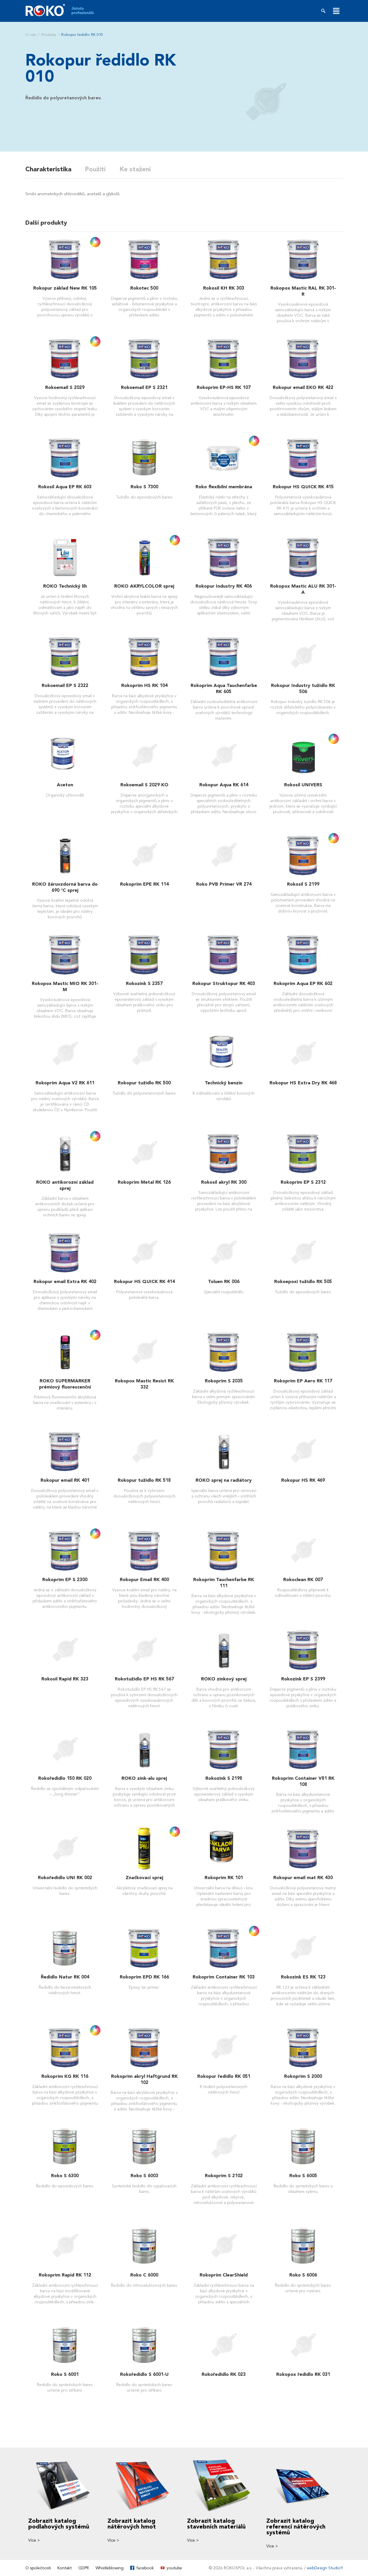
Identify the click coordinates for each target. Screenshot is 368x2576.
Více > (34, 2540)
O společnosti (38, 2567)
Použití (95, 169)
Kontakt (64, 2567)
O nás (30, 34)
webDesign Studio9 (325, 2567)
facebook (145, 2567)
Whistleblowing (110, 2567)
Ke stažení (136, 169)
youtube (174, 2567)
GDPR (83, 2567)
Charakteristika (48, 169)
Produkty (48, 34)
